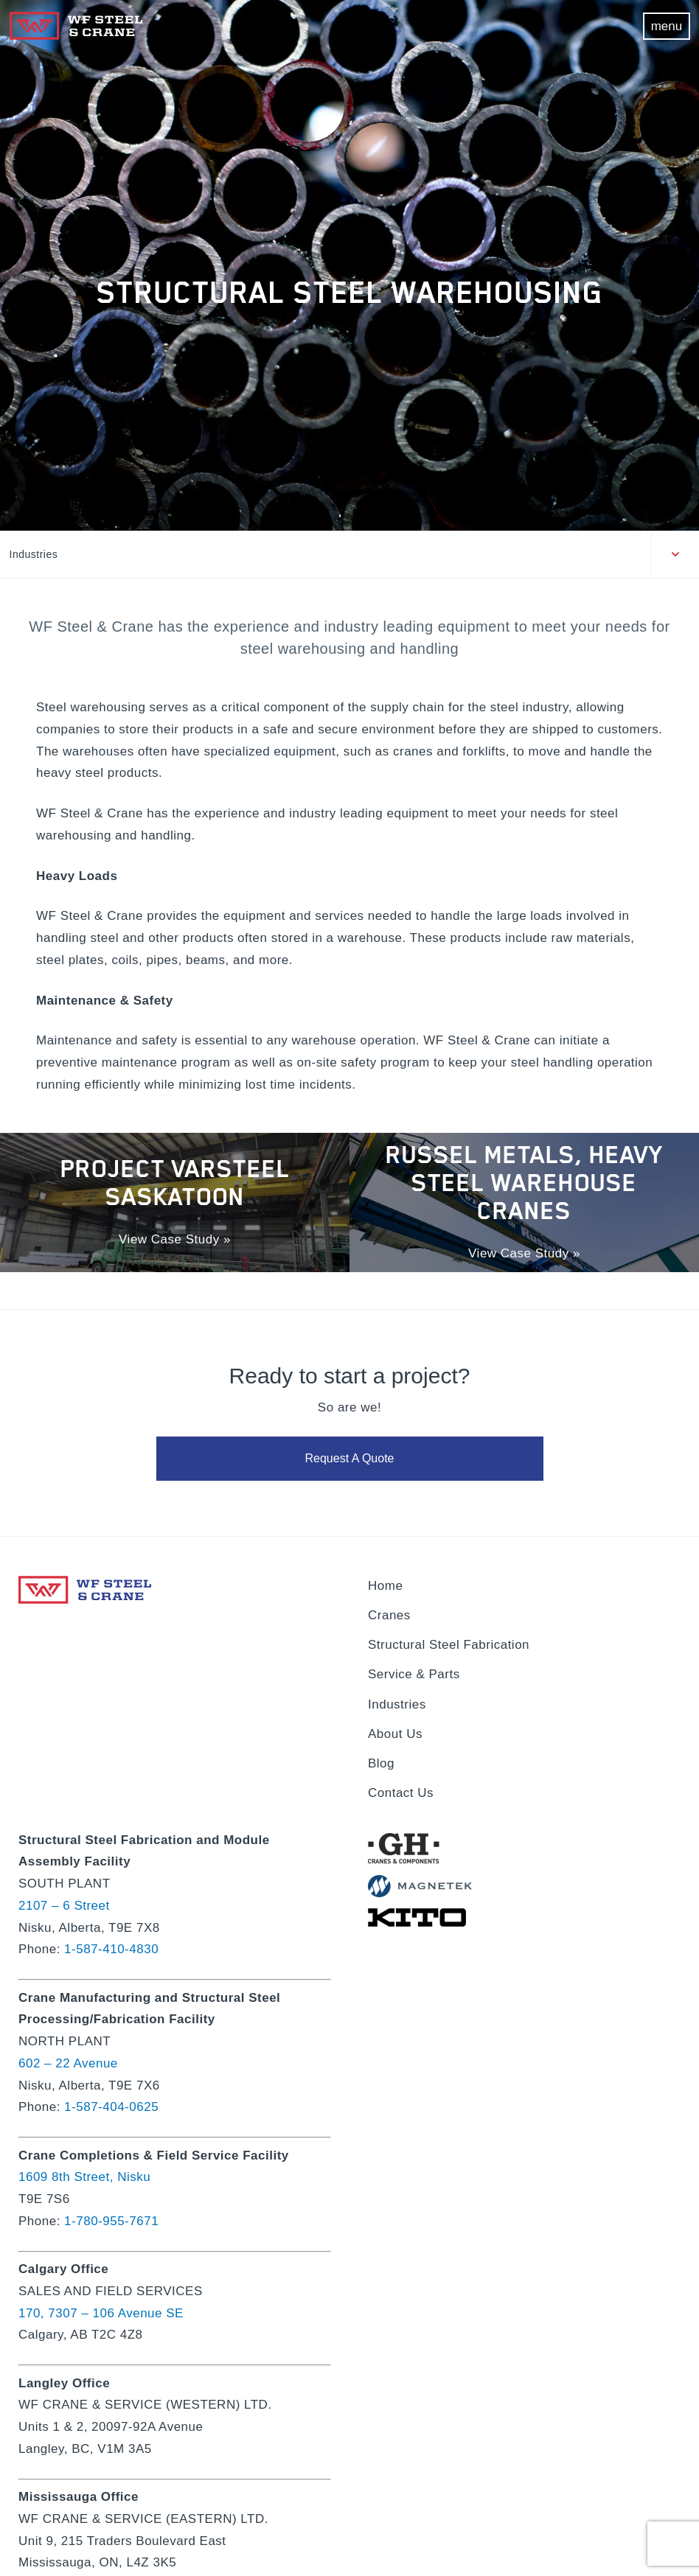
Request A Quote (349, 1459)
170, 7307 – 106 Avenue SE (101, 2313)
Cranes (389, 1615)
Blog (381, 1763)
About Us (395, 1734)
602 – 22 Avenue (68, 2063)
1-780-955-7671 (111, 2221)
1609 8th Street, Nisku (84, 2177)
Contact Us (401, 1793)
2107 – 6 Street (64, 1906)
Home (385, 1586)
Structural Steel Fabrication (448, 1645)
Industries (34, 554)
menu (667, 26)
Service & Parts (414, 1674)
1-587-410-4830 (111, 1949)
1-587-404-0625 (111, 2107)
